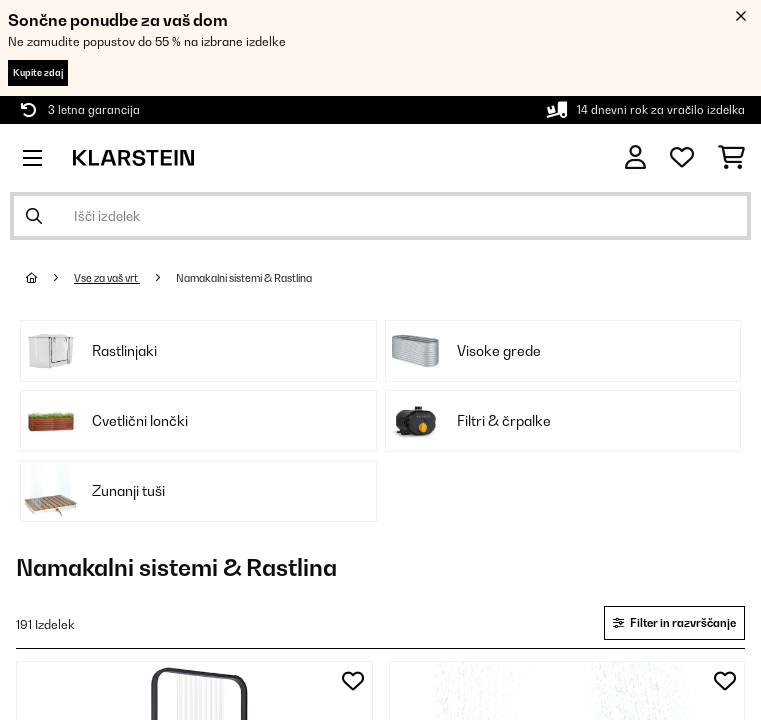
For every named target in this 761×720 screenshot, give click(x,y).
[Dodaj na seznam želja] (353, 681)
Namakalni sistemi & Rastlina (245, 278)
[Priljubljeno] (682, 158)
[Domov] (50, 278)
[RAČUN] (635, 157)
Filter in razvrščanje (674, 623)
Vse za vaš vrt (107, 278)
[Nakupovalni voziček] (731, 158)
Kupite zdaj (38, 72)
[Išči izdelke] (380, 216)
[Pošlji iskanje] (34, 216)
